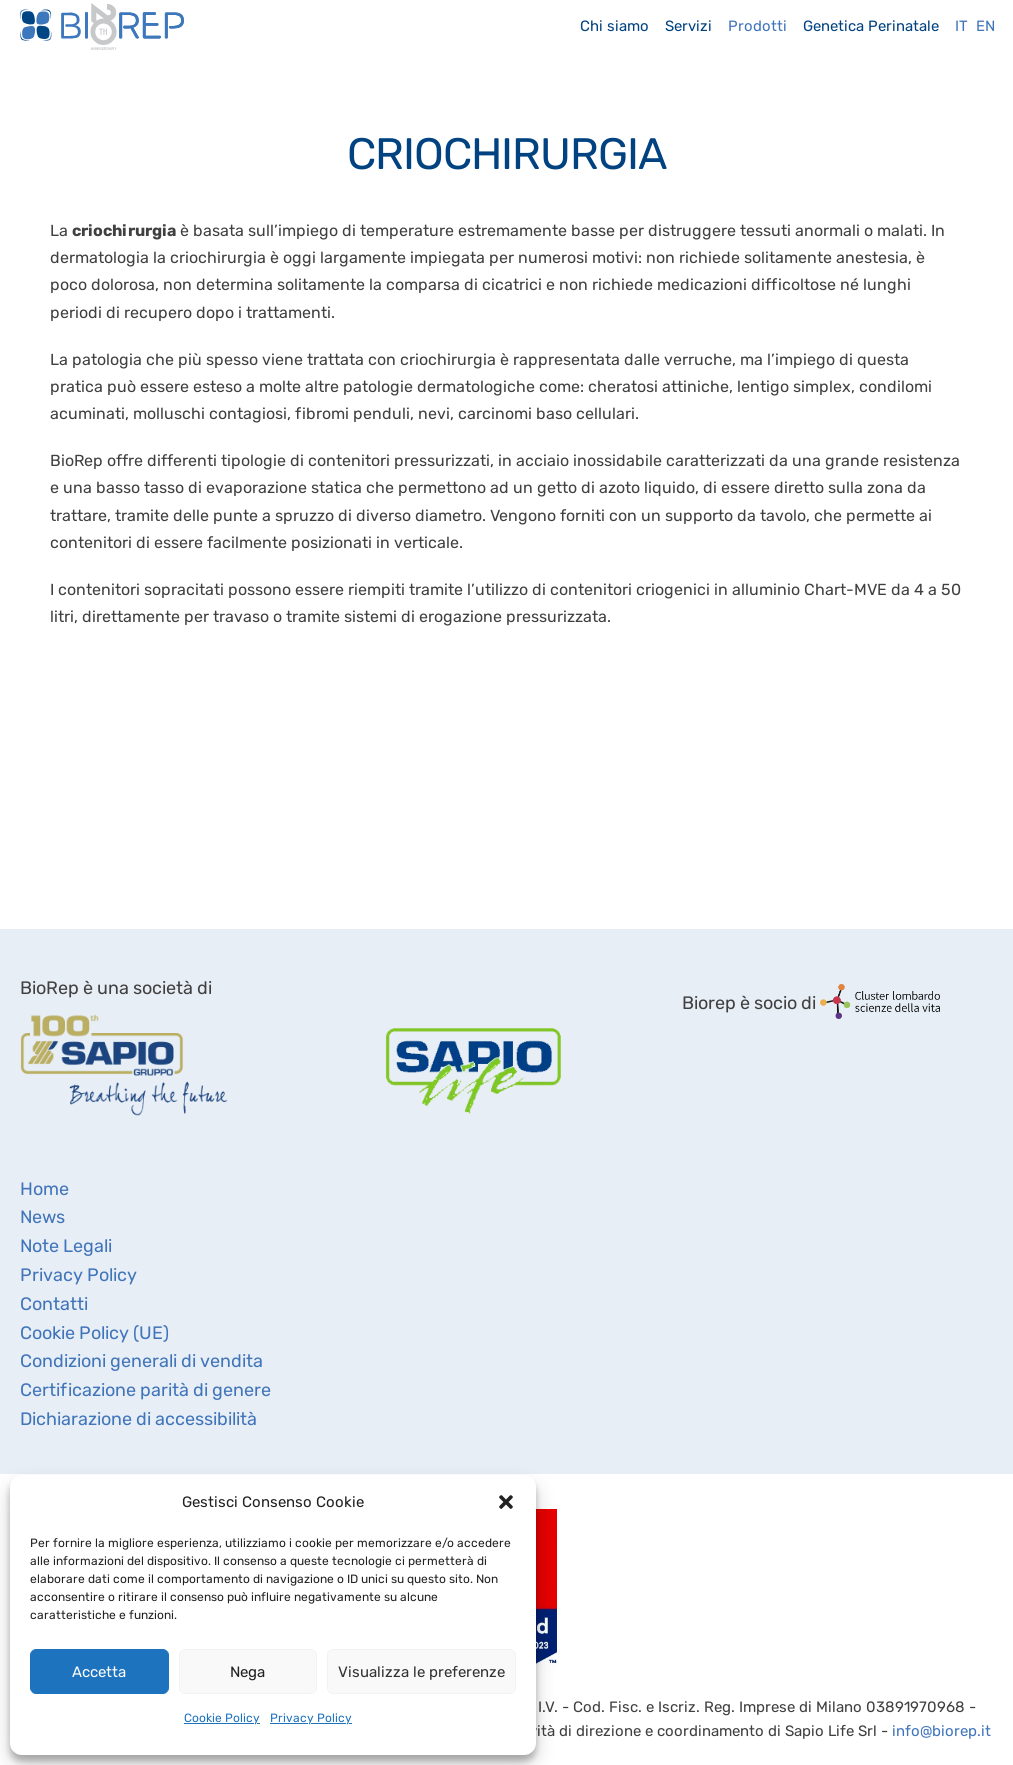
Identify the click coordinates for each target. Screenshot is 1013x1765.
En (985, 26)
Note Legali (66, 1246)
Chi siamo (614, 26)
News (42, 1217)
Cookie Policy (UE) (94, 1333)
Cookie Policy (222, 1718)
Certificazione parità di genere (145, 1390)
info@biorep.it (941, 1731)
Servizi (688, 26)
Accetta (99, 1672)
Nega (247, 1672)
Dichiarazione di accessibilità (138, 1419)
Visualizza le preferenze (421, 1672)
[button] (506, 1502)
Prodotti (757, 26)
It (961, 26)
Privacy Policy (311, 1718)
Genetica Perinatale (871, 26)
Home (44, 1189)
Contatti (54, 1304)
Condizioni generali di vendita (141, 1361)
